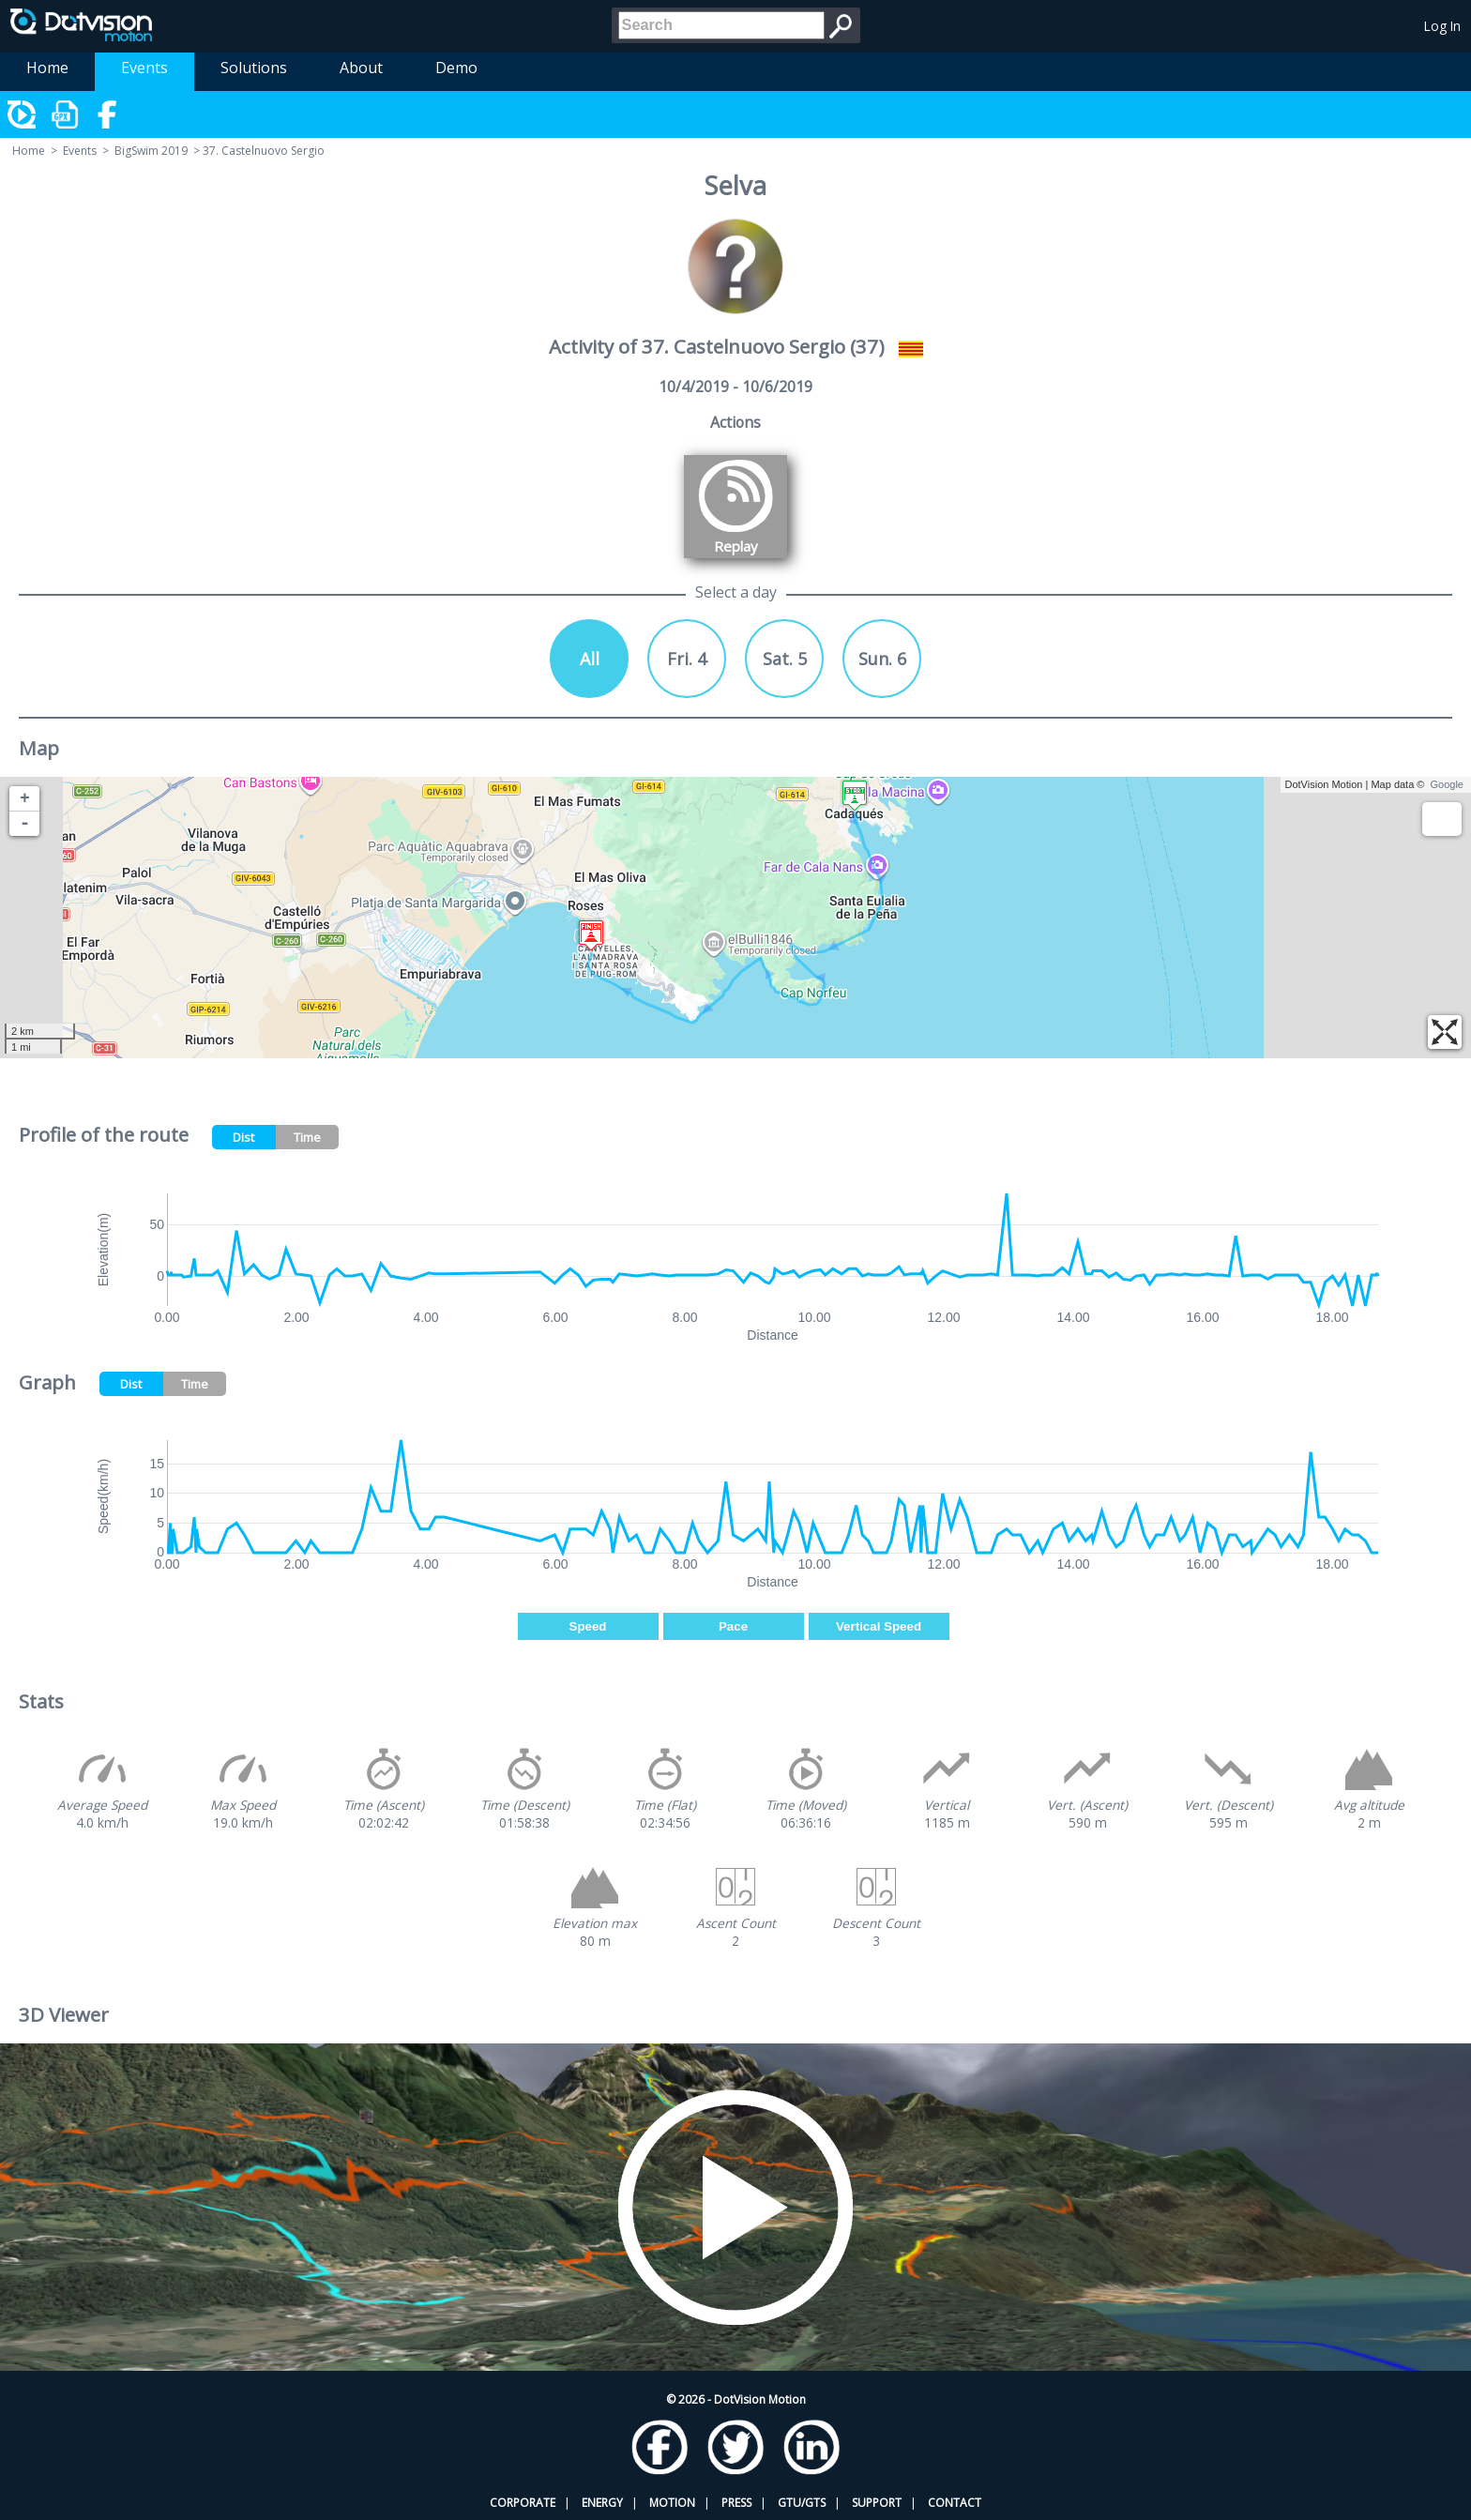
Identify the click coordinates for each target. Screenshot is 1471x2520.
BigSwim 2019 (151, 151)
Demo (456, 67)
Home (47, 67)
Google (1447, 784)
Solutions (253, 67)
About (361, 67)
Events (144, 67)
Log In (1442, 26)
